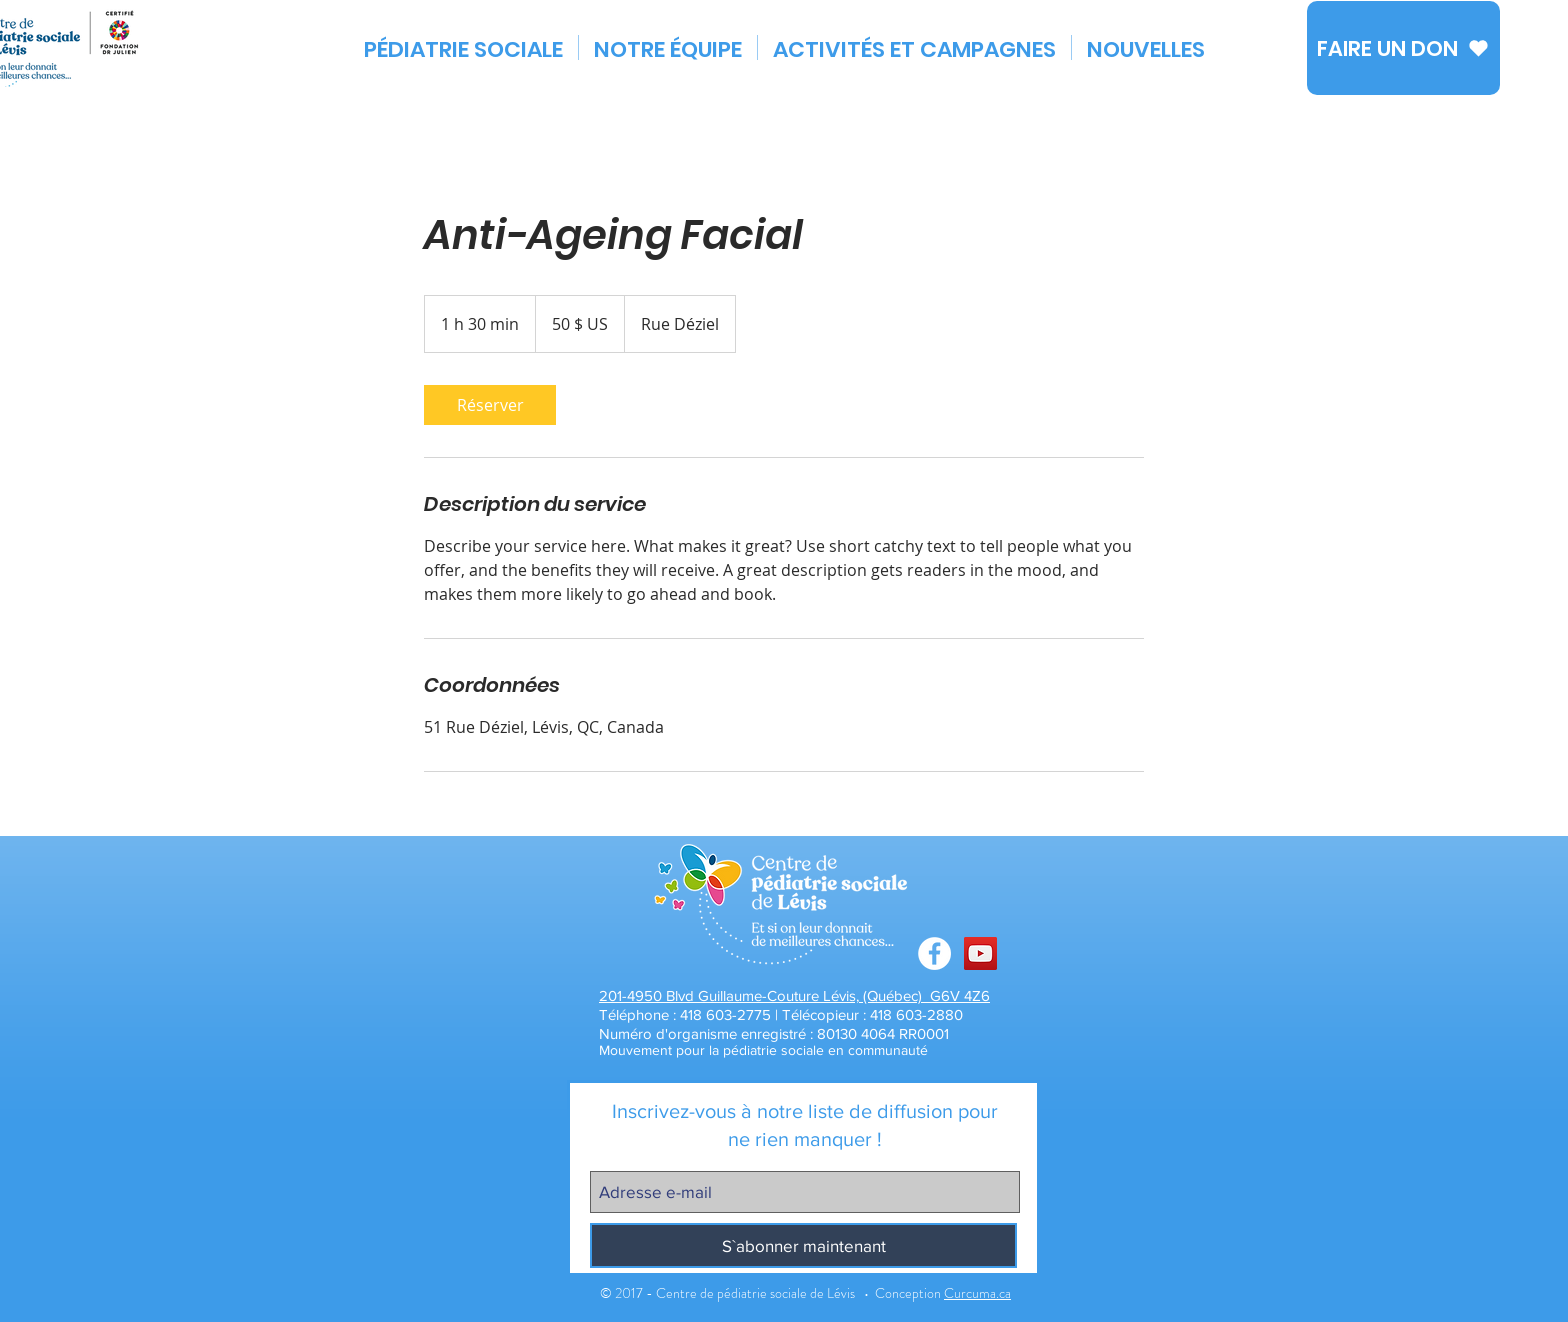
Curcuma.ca (977, 1293)
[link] (490, 405)
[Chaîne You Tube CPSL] (980, 953)
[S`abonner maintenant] (803, 1245)
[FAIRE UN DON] (1403, 48)
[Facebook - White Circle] (934, 953)
